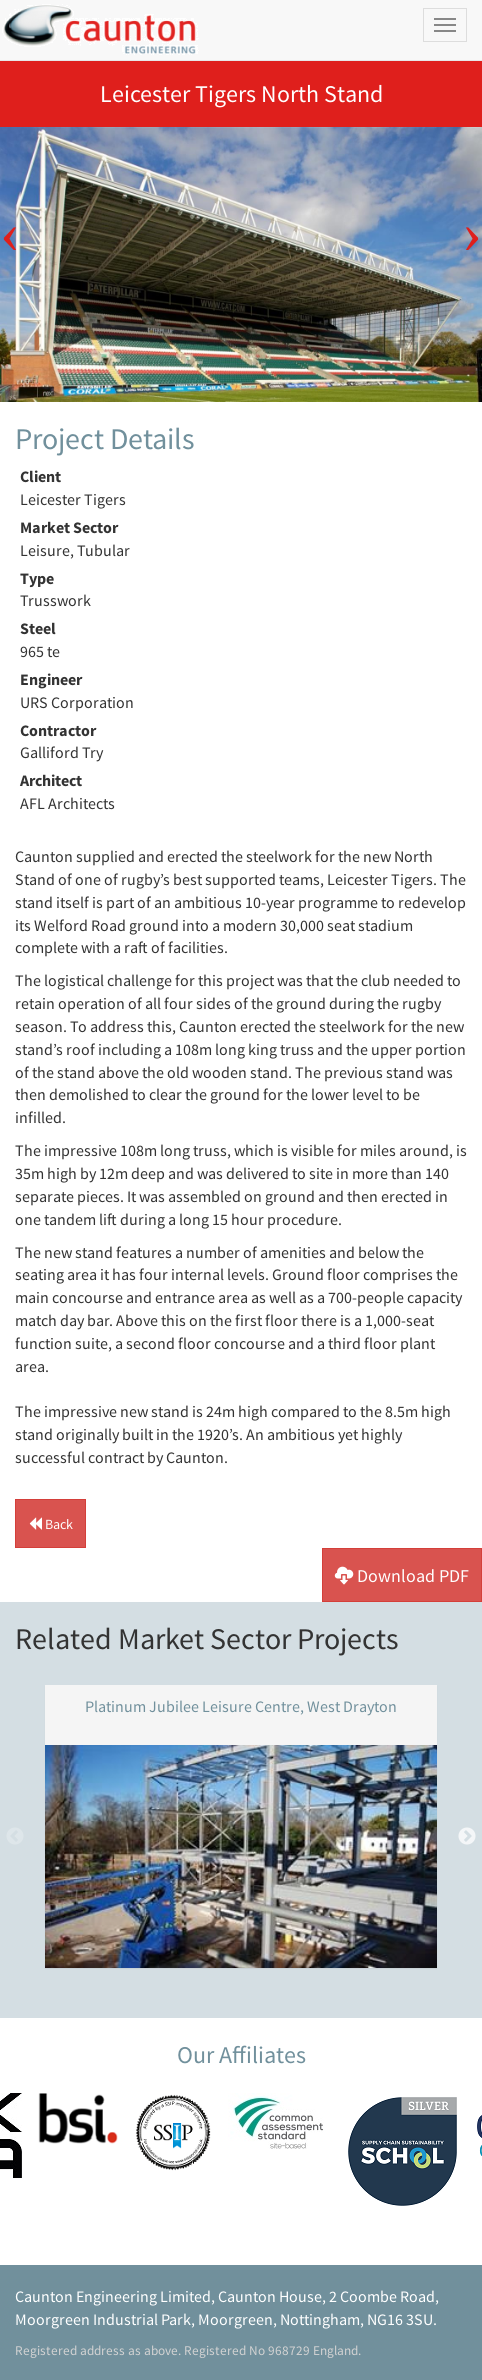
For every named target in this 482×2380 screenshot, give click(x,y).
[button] (50, 1523)
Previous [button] (10, 224)
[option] (241, 264)
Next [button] (472, 224)
